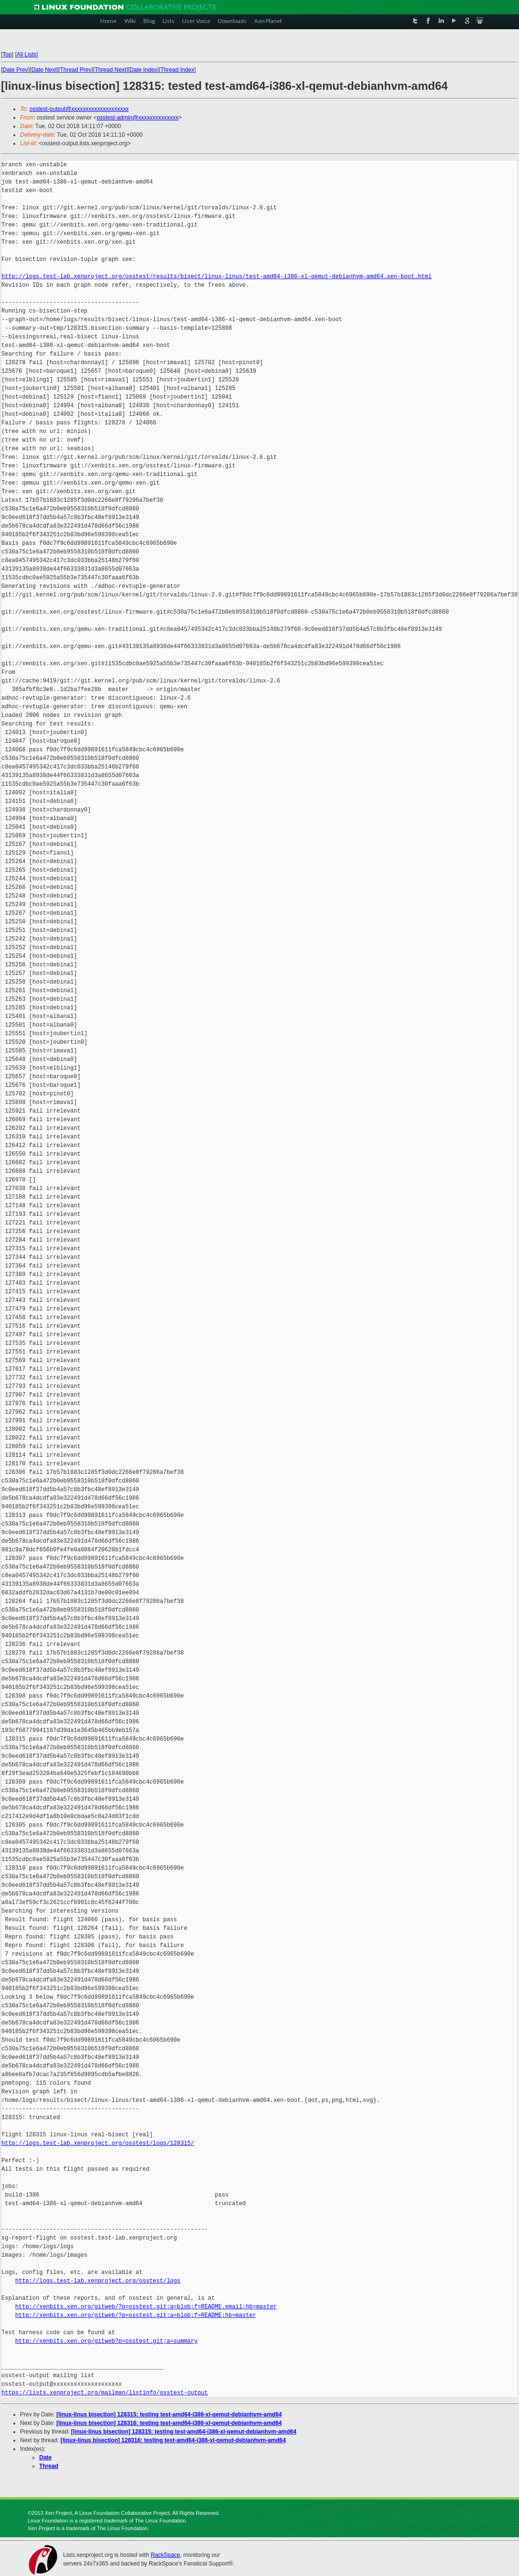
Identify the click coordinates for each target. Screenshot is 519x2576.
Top (6, 54)
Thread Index (178, 69)
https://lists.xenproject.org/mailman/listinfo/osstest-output (104, 2393)
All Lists (26, 54)
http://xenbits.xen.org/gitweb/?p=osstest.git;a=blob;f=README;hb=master (135, 2315)
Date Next (43, 69)
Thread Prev (75, 69)
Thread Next (110, 69)
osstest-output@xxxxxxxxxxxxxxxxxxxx (79, 109)
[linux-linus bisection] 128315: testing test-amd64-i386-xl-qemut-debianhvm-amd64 (168, 2414)
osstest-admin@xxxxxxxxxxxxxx (137, 117)
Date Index (143, 69)
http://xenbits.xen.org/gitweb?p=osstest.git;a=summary (106, 2341)
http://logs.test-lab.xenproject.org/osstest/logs (98, 2281)
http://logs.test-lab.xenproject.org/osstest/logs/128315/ (97, 2143)
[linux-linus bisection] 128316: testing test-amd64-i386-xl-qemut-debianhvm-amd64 (168, 2423)
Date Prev (15, 69)
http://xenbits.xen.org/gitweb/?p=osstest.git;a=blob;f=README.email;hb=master (146, 2307)
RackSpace (165, 2555)
